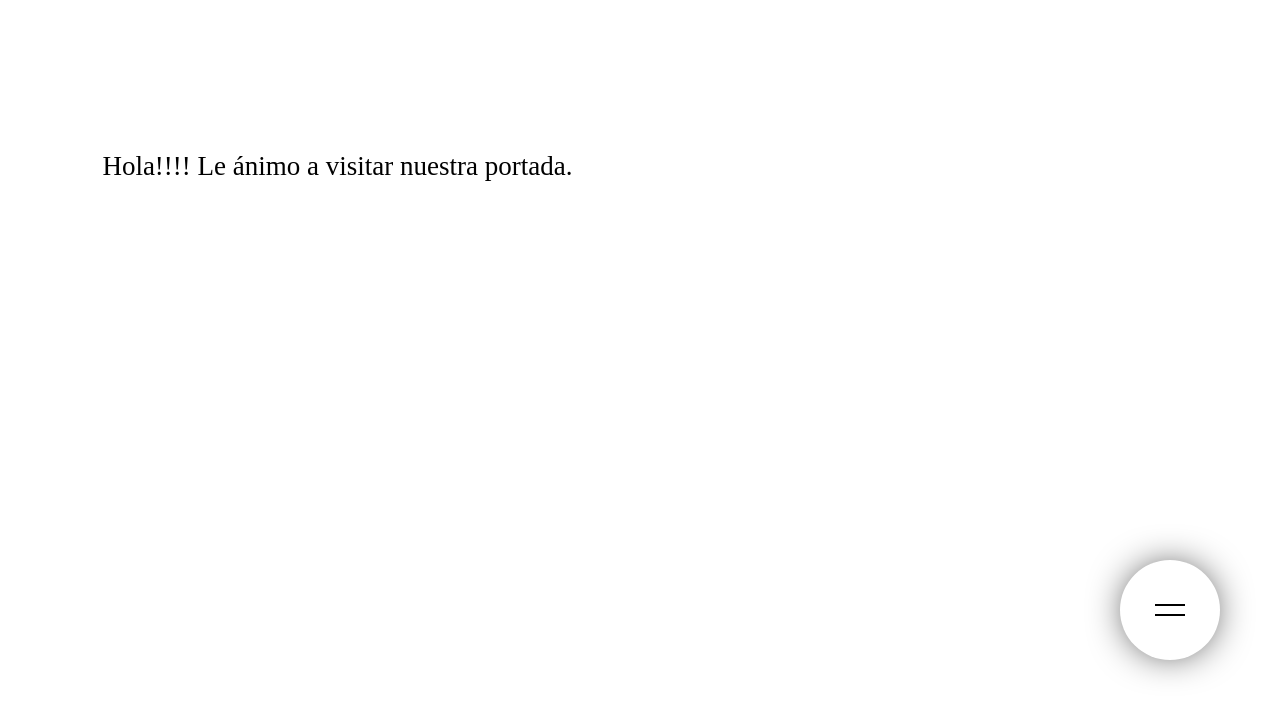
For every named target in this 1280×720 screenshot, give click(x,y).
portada (525, 166)
